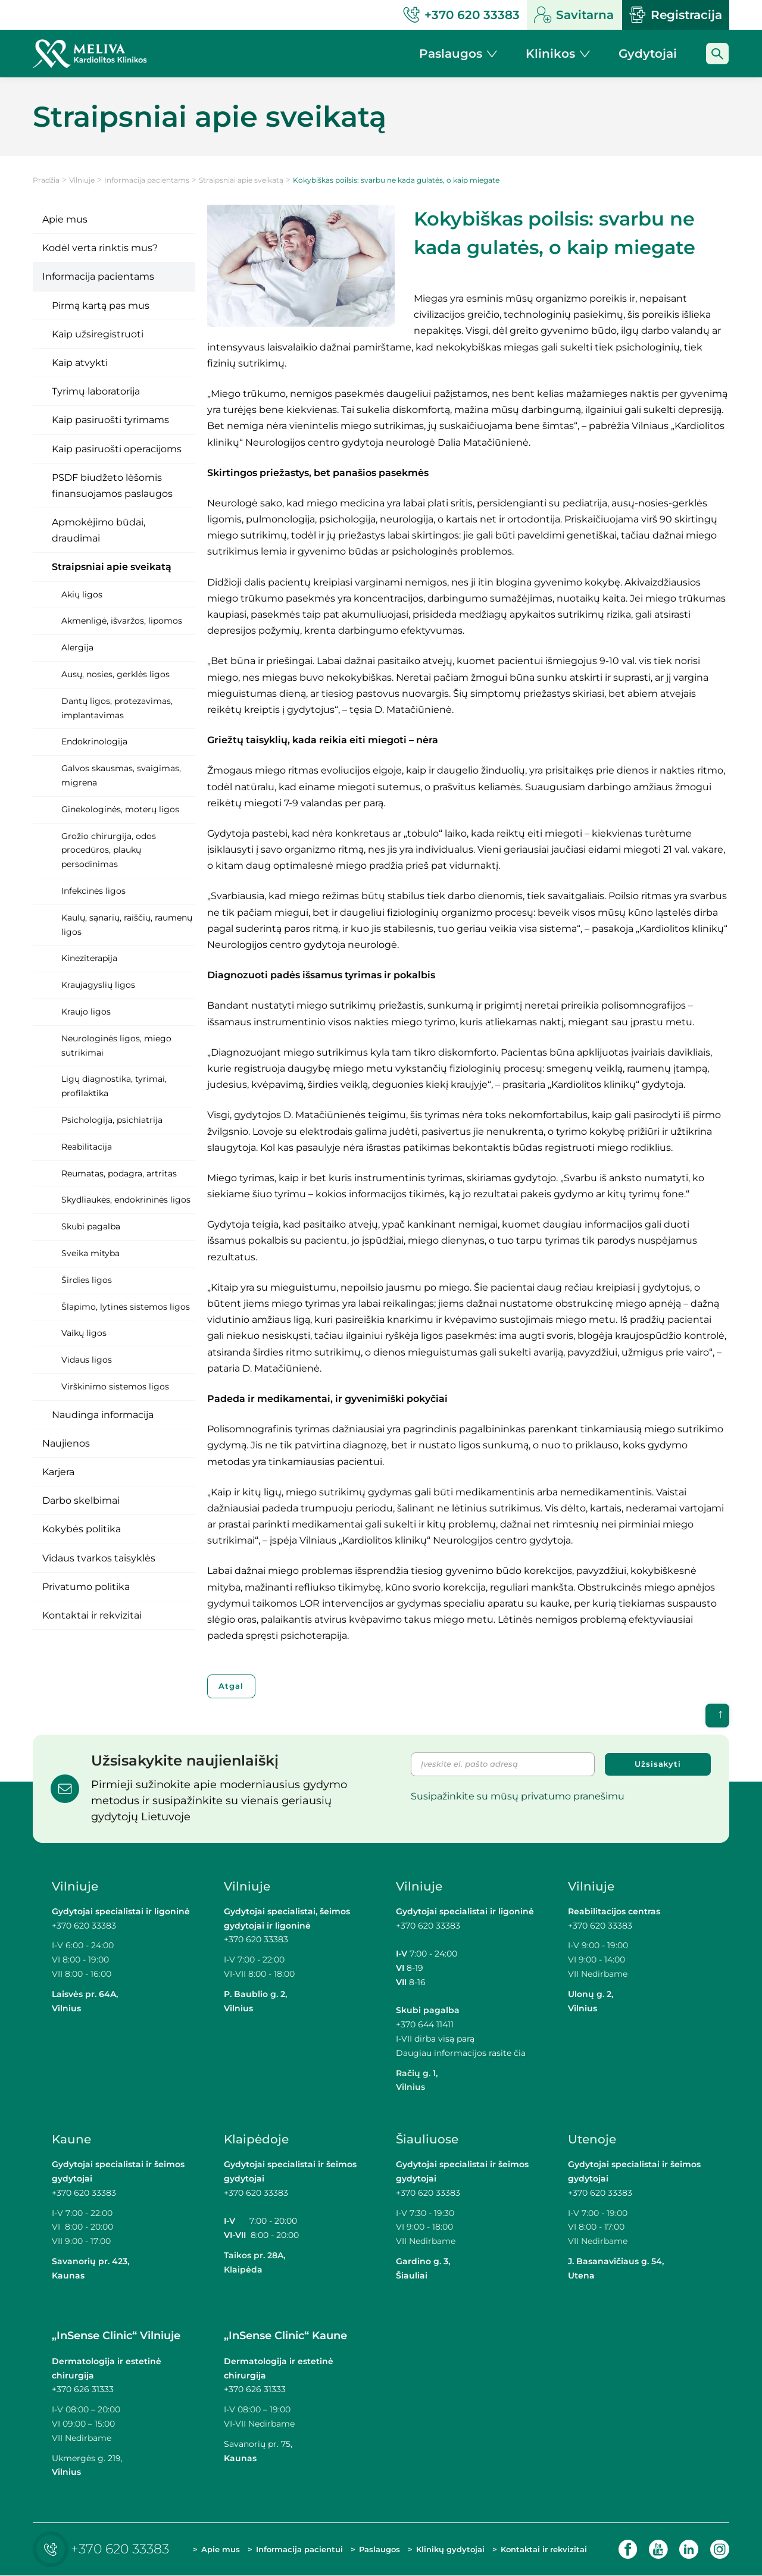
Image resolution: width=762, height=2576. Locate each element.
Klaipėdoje (256, 2140)
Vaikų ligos (84, 1333)
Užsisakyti (658, 1764)
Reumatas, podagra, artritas (119, 1173)
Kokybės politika (81, 1529)
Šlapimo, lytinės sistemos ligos (125, 1306)
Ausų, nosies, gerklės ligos (115, 674)
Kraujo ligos (86, 1011)
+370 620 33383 (84, 1925)
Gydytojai (648, 53)
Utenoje (592, 2140)
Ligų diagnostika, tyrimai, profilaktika (114, 1085)
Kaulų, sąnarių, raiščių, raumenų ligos (126, 924)
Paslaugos (379, 2550)
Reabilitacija (86, 1146)
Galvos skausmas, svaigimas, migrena (121, 775)
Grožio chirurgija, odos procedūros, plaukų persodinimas (108, 850)
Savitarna (574, 15)
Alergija (77, 647)
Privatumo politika (86, 1586)
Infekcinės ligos (93, 890)
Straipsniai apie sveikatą (241, 180)
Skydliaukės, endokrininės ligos (125, 1199)
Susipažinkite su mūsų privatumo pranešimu (517, 1796)
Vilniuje (82, 180)
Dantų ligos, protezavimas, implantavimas (117, 708)
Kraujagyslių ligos (98, 984)
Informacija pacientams (146, 180)
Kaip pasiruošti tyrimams (110, 419)
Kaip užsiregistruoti (97, 334)
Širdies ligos (86, 1280)
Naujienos (66, 1443)
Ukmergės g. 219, (87, 2458)
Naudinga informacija (103, 1414)
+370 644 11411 (425, 2025)
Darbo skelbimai (81, 1500)
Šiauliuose (427, 2140)
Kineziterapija (89, 958)
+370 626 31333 (83, 2389)
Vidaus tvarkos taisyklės (98, 1558)
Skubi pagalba (90, 1226)
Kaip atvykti (80, 362)
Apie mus (65, 219)
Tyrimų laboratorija (96, 391)
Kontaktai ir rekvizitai (92, 1615)
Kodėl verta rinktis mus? (100, 247)
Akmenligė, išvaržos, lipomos (121, 620)
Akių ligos (81, 594)
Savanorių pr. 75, (259, 2444)
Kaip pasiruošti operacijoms (117, 449)
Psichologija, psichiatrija (112, 1120)
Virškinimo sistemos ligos (115, 1386)
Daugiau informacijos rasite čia (461, 2053)
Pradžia (46, 180)
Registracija (675, 15)
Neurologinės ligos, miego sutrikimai (116, 1045)
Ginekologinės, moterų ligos (120, 809)
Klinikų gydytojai (450, 2550)
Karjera (58, 1472)
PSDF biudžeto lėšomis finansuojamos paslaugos (112, 485)
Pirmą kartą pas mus (100, 305)
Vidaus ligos (86, 1359)
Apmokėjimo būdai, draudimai (98, 530)
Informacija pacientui (299, 2550)
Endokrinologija (94, 741)
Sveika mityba (90, 1253)
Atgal (232, 1686)
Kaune (71, 2140)
